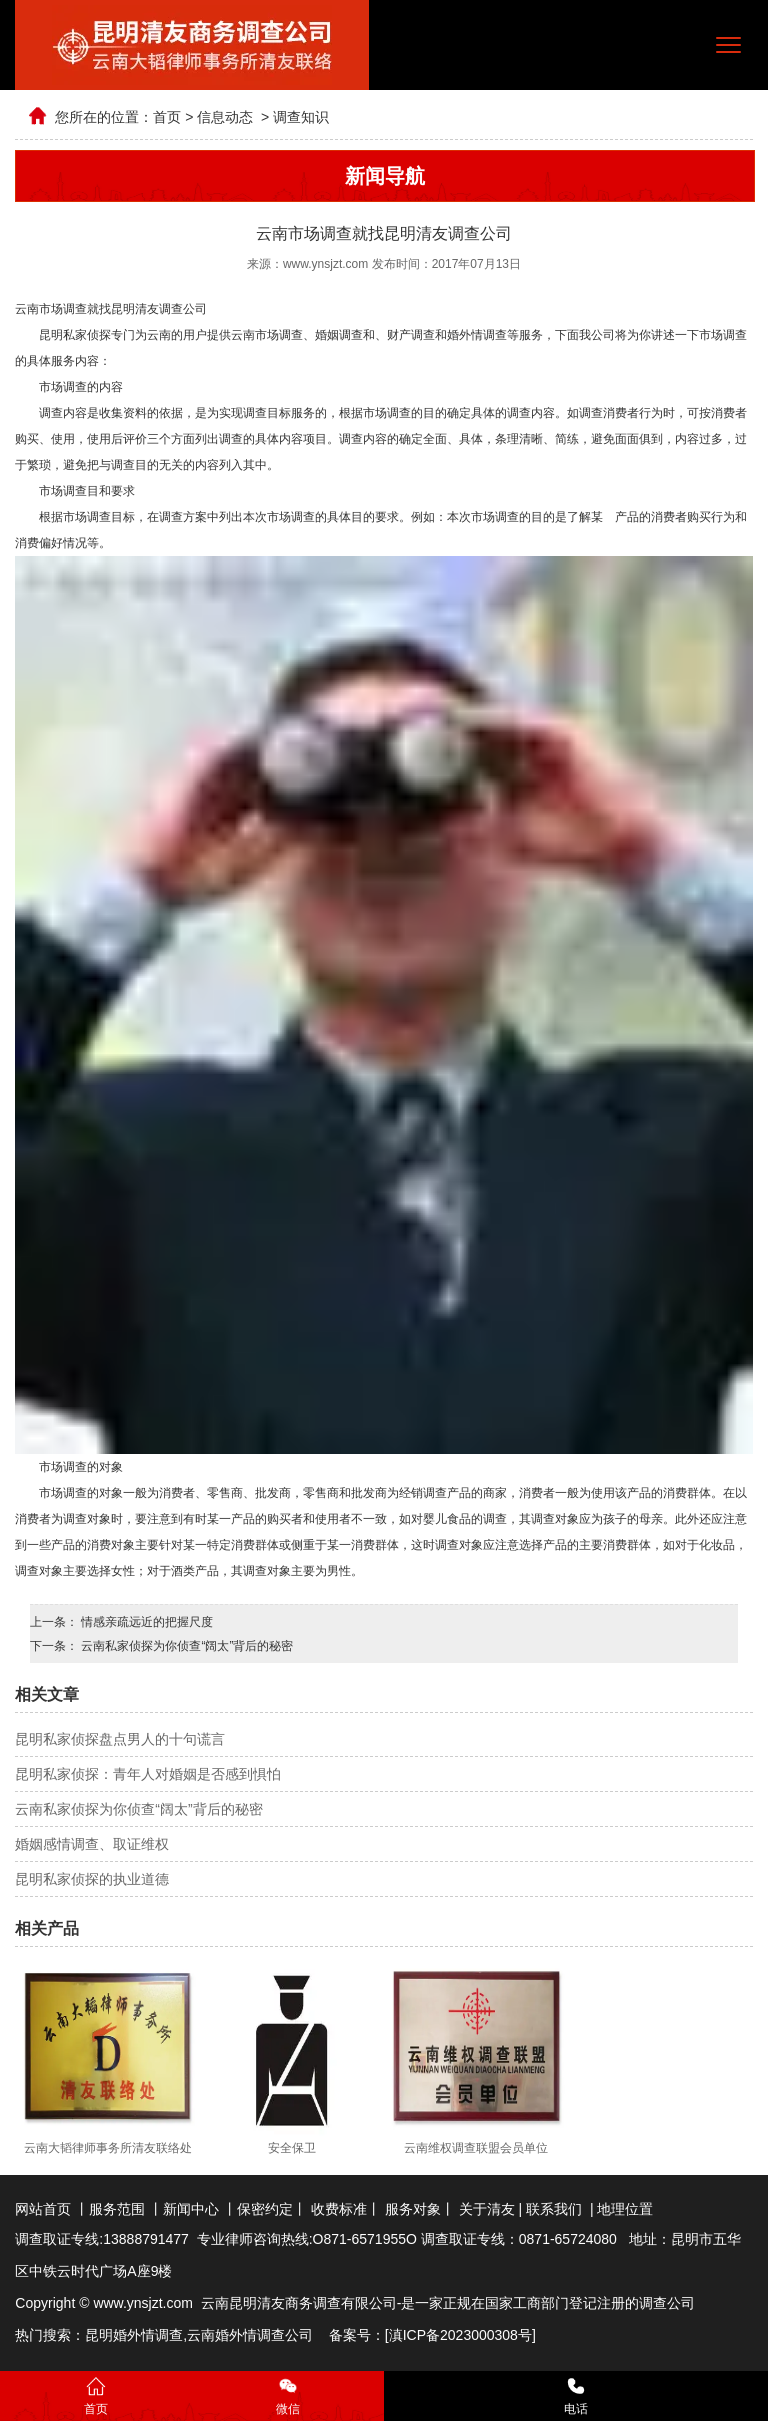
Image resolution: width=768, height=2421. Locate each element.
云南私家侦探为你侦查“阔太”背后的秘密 (185, 1646)
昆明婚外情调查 (134, 2335)
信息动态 (225, 117)
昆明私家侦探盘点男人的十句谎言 (120, 1739)
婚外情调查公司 (264, 2335)
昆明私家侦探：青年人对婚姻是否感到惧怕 (148, 1774)
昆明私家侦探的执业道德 (92, 1879)
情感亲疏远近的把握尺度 (145, 1622)
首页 (167, 117)
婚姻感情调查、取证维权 (92, 1844)
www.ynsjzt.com (325, 264)
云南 (201, 2335)
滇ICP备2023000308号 (460, 2335)
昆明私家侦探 (75, 335)
